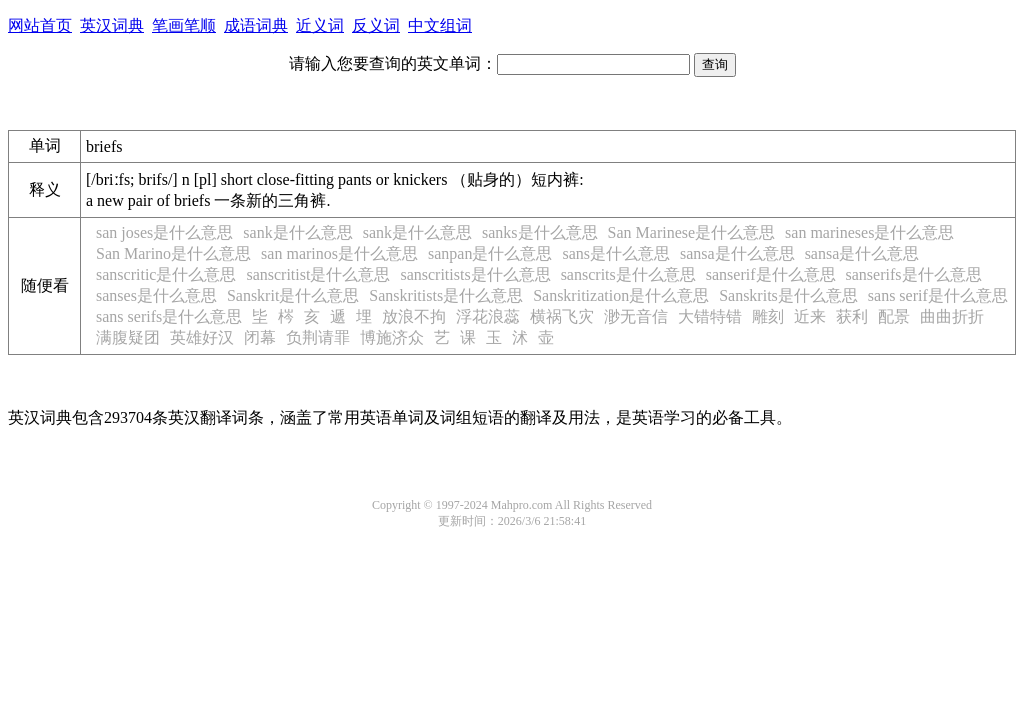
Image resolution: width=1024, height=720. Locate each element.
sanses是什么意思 (156, 295)
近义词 (320, 25)
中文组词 (440, 25)
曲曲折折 (952, 316)
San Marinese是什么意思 (692, 232)
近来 (810, 316)
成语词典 (256, 25)
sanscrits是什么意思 (628, 274)
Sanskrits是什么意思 (788, 295)
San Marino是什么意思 (173, 253)
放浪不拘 (414, 316)
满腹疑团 (128, 337)
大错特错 (710, 316)
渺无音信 (636, 316)
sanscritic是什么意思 (166, 274)
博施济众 (392, 337)
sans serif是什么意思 (938, 295)
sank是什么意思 (297, 232)
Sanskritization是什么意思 (621, 295)
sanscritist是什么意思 (318, 274)
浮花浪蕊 (488, 316)
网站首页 (40, 25)
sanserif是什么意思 (771, 274)
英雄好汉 (202, 337)
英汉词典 (112, 25)
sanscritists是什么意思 (475, 274)
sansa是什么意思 (737, 253)
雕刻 (768, 316)
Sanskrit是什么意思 (293, 295)
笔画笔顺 (184, 25)
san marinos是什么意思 (339, 253)
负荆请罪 (318, 337)
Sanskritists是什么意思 (446, 295)
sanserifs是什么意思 (914, 274)
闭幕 (260, 337)
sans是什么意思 (616, 253)
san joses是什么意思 (164, 232)
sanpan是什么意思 (490, 253)
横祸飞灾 (562, 316)
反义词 (376, 25)
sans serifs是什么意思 (169, 316)
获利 (852, 316)
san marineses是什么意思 (869, 232)
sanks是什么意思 (540, 232)
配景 (894, 316)
